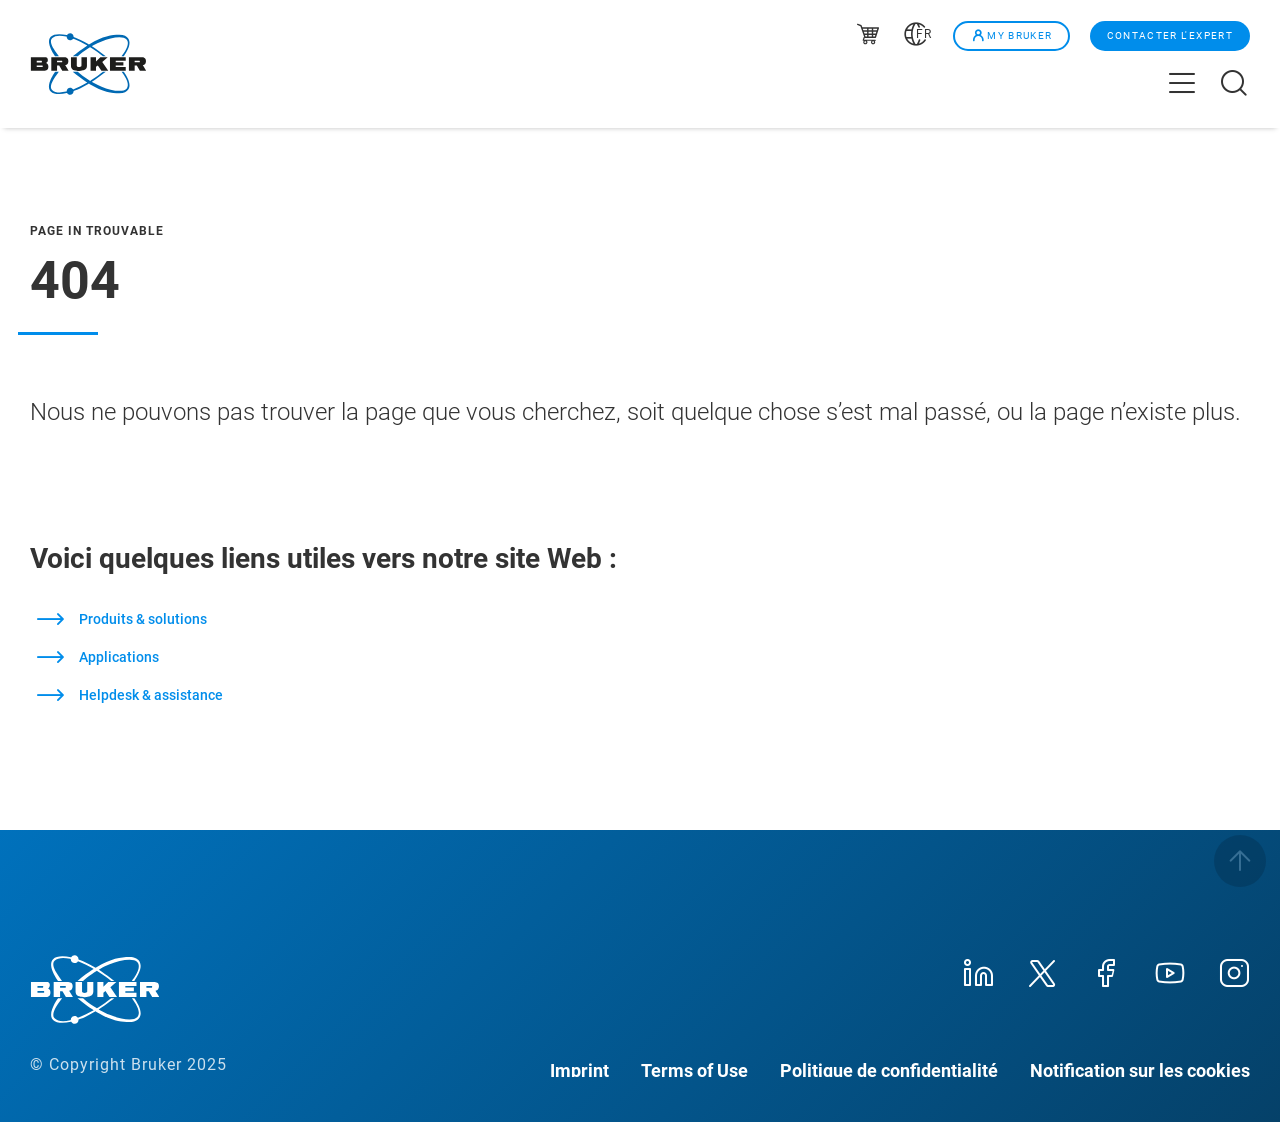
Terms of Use (694, 1068)
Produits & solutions (143, 619)
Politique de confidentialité (889, 1068)
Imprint (579, 1068)
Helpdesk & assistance (151, 695)
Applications (119, 657)
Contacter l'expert (1170, 35)
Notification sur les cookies (1140, 1068)
